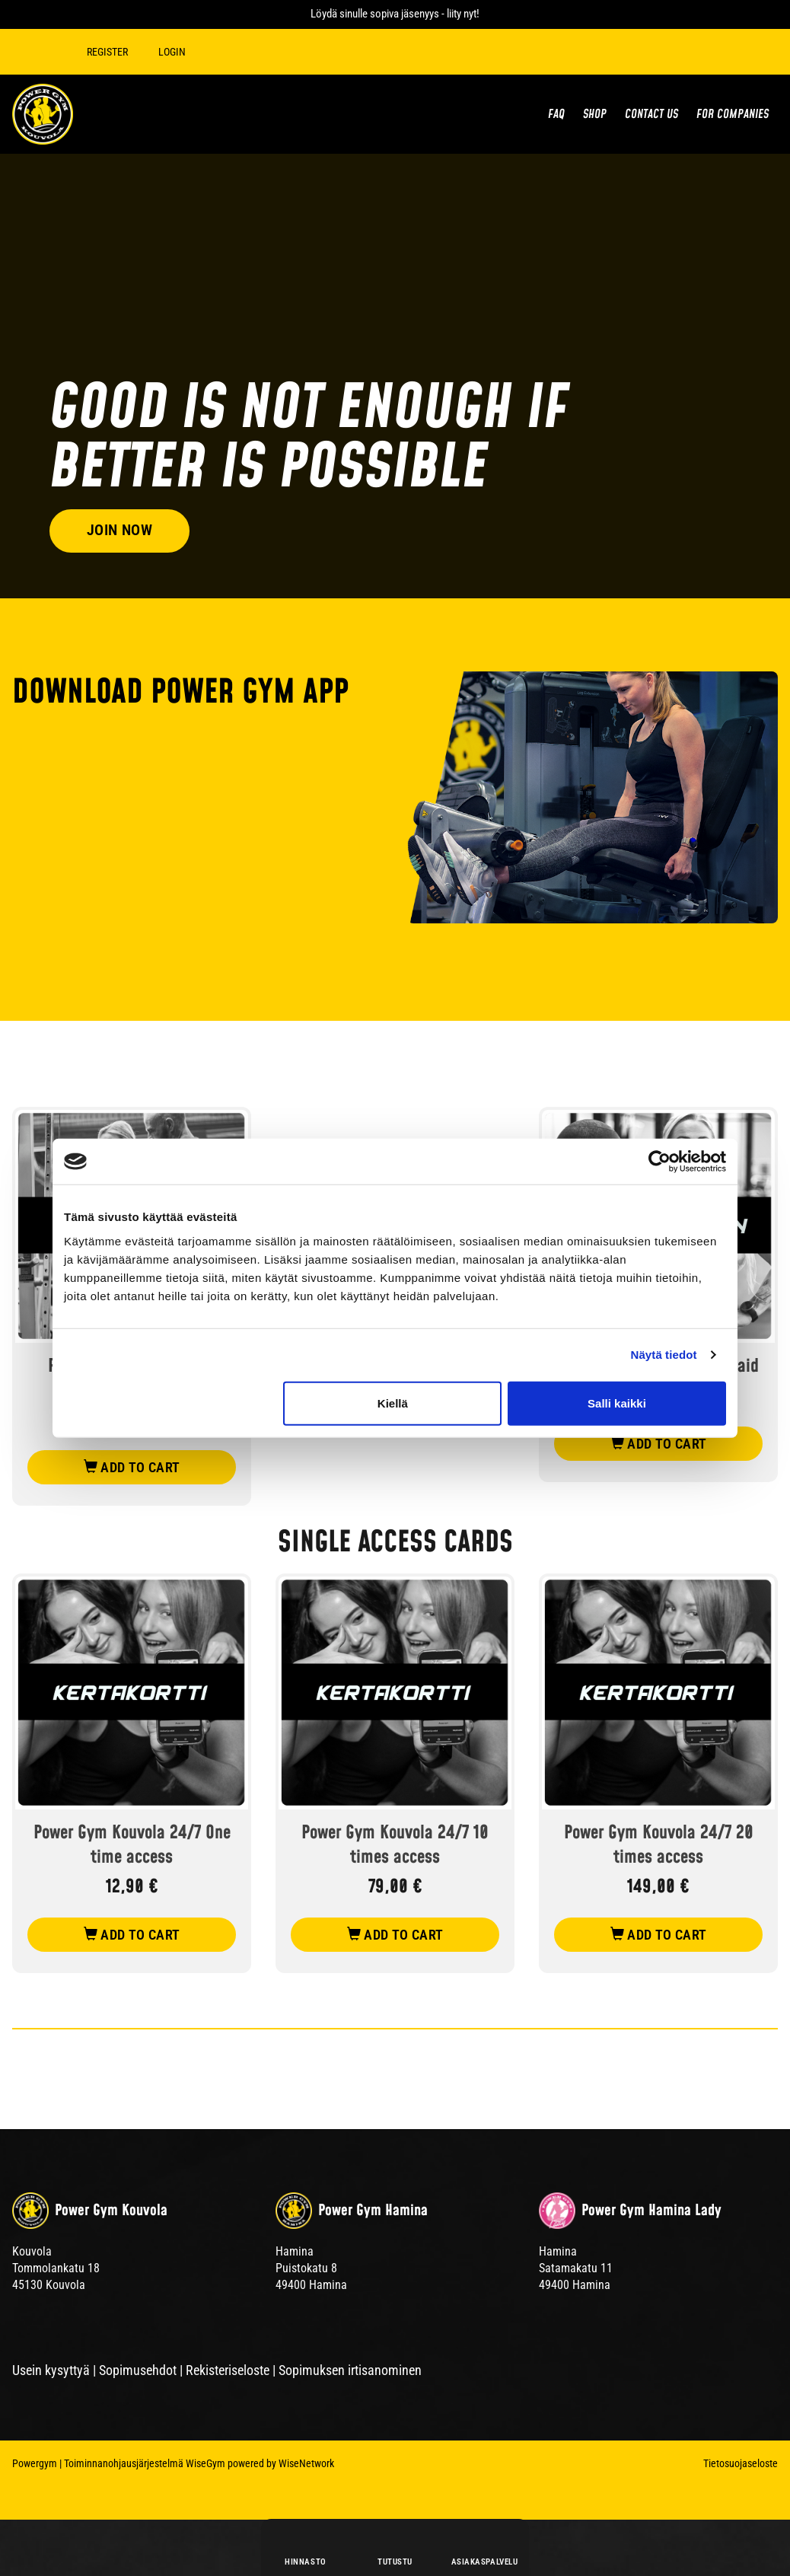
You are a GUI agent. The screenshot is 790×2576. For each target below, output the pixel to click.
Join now (123, 528)
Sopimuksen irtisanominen (350, 2370)
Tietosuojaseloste (740, 2463)
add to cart (132, 1467)
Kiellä (392, 1402)
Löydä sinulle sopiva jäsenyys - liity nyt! (395, 14)
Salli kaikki (617, 1402)
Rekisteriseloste (227, 2370)
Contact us (651, 114)
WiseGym (205, 2463)
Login (175, 52)
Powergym (34, 2463)
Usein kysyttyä (51, 2370)
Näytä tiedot (664, 1354)
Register (110, 52)
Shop (595, 114)
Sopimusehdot (138, 2370)
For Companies (732, 114)
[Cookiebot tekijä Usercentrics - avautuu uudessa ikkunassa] (659, 1161)
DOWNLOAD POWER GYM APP (180, 693)
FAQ (556, 114)
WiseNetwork (306, 2463)
